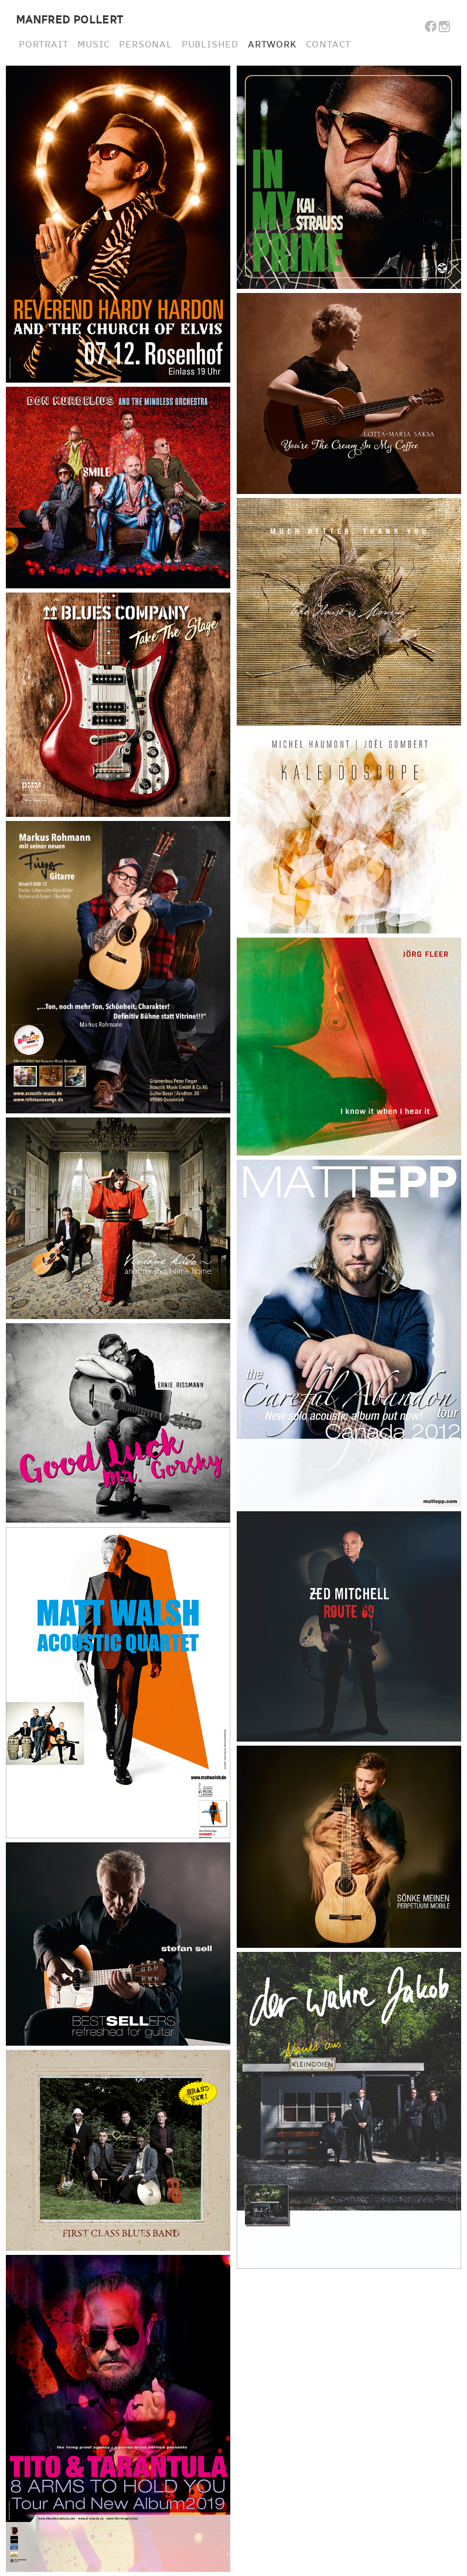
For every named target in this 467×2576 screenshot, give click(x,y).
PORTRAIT (43, 44)
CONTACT (329, 44)
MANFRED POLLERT (70, 20)
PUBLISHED (210, 44)
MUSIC (93, 44)
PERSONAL (145, 44)
